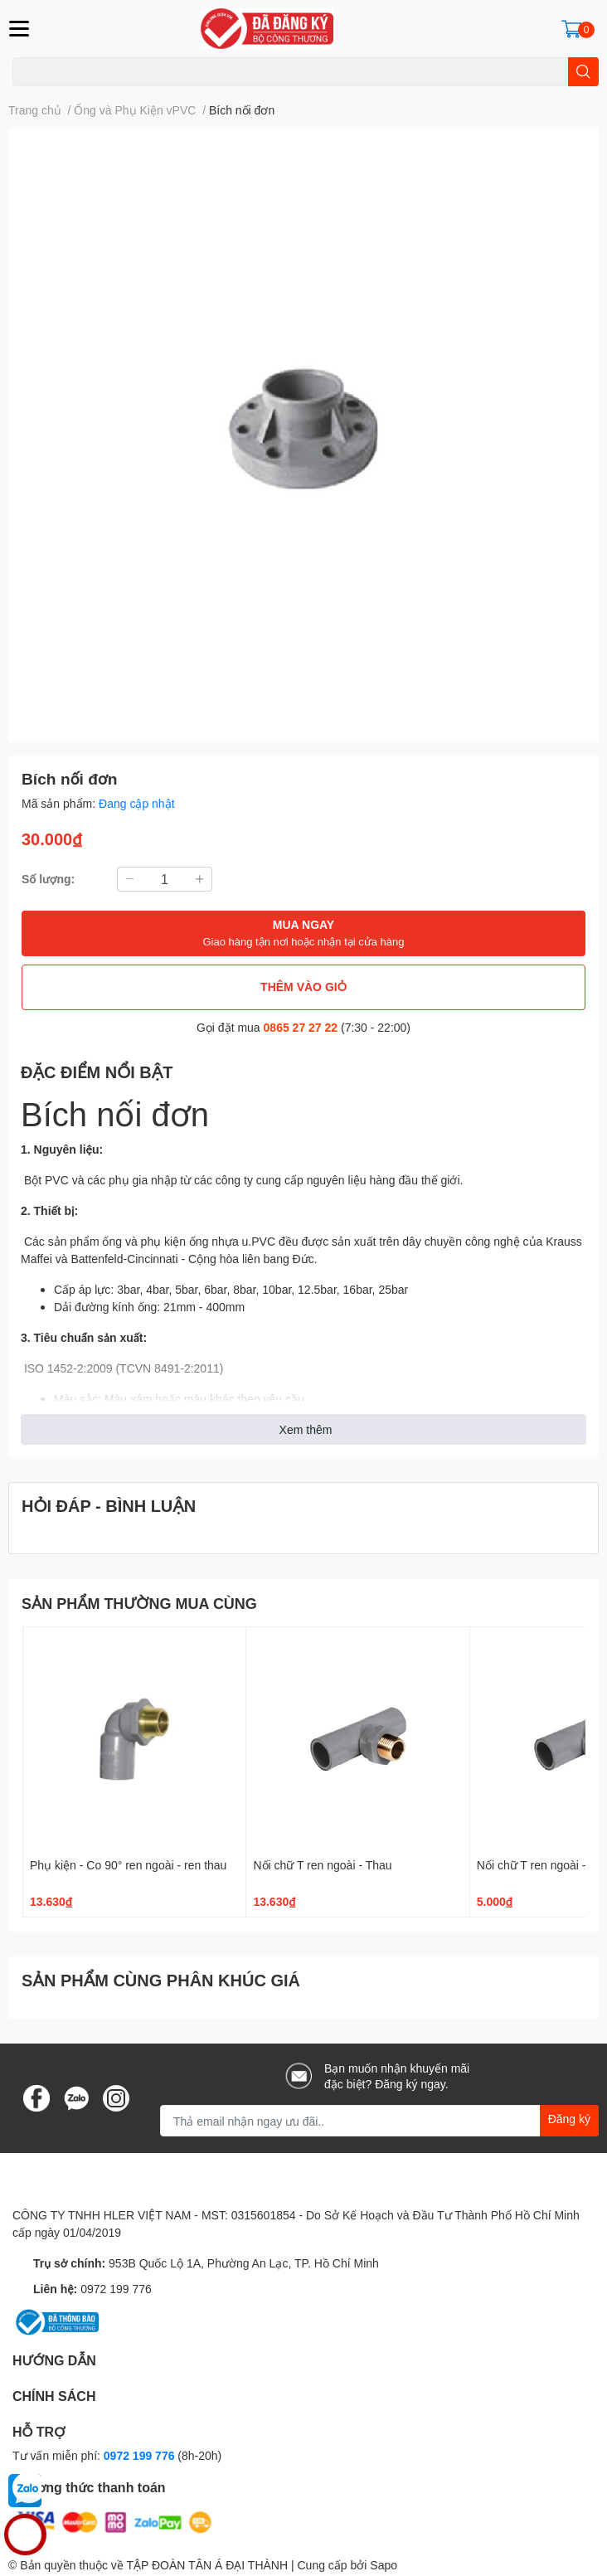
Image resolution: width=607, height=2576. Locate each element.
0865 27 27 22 (301, 1027)
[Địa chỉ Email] (379, 2120)
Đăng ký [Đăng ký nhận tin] (569, 2119)
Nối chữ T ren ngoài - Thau (322, 1865)
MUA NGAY (303, 933)
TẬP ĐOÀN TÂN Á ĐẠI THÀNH (207, 2565)
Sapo (383, 2565)
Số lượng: (48, 879)
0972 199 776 (116, 2289)
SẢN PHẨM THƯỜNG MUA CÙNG (139, 1603)
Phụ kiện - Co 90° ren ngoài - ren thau (128, 1865)
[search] (583, 71)
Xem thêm (306, 1429)
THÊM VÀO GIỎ (303, 986)
